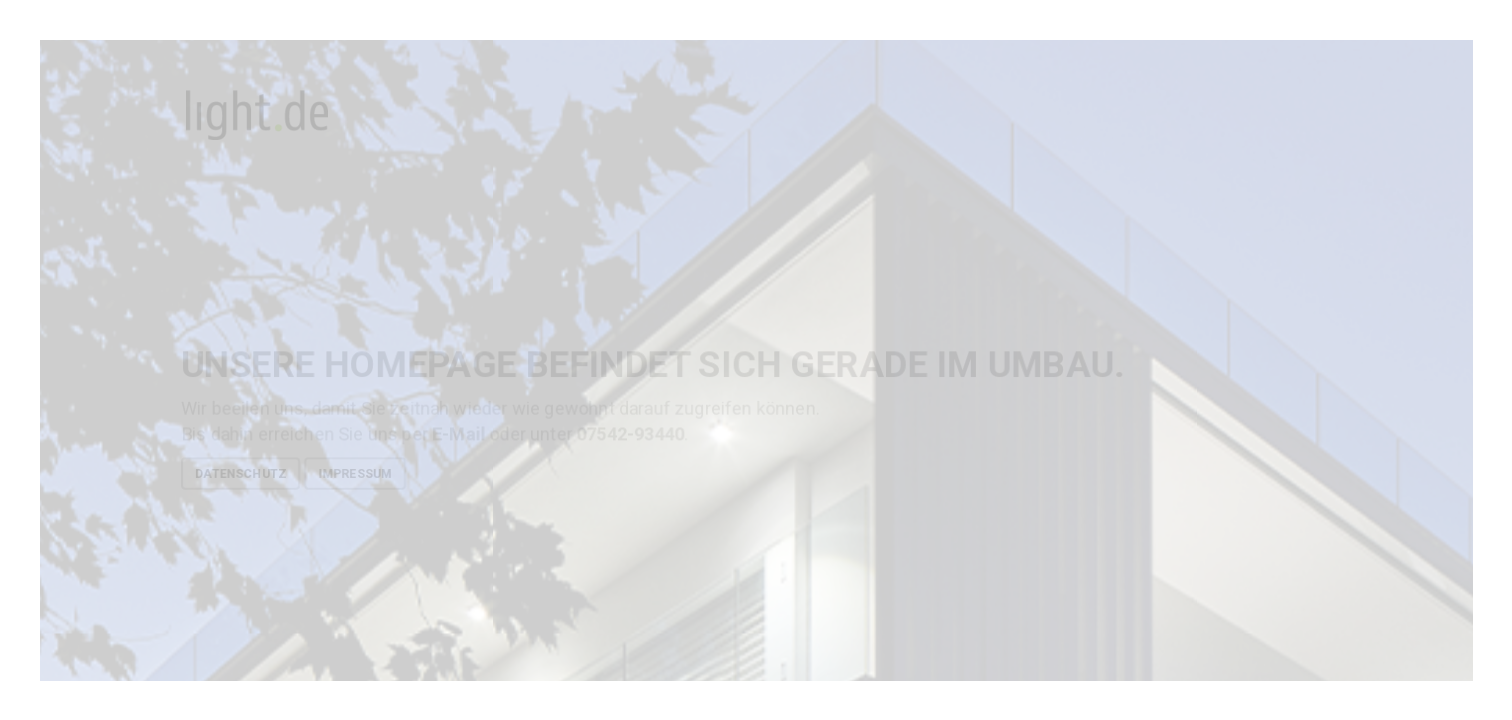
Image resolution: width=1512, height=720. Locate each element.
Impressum (355, 473)
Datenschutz (240, 473)
